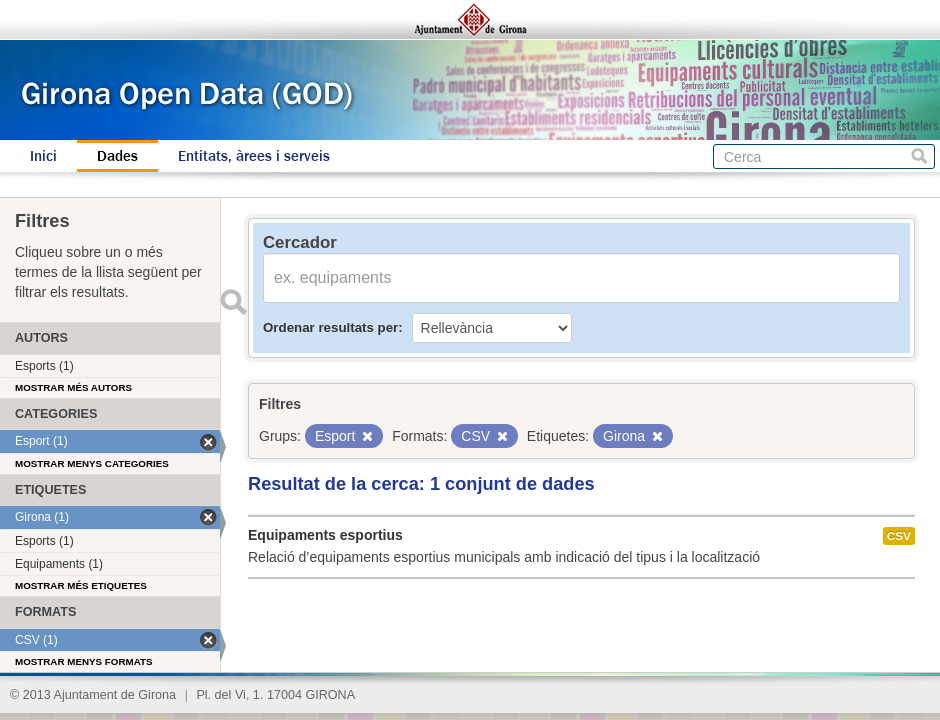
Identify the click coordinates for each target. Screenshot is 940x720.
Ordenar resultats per (330, 327)
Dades (117, 156)
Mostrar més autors (73, 387)
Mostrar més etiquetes (81, 585)
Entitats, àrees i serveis (254, 156)
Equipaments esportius (325, 535)
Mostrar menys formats (84, 661)
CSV (899, 536)
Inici (43, 156)
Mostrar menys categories (92, 463)
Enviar (233, 302)
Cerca (919, 156)
